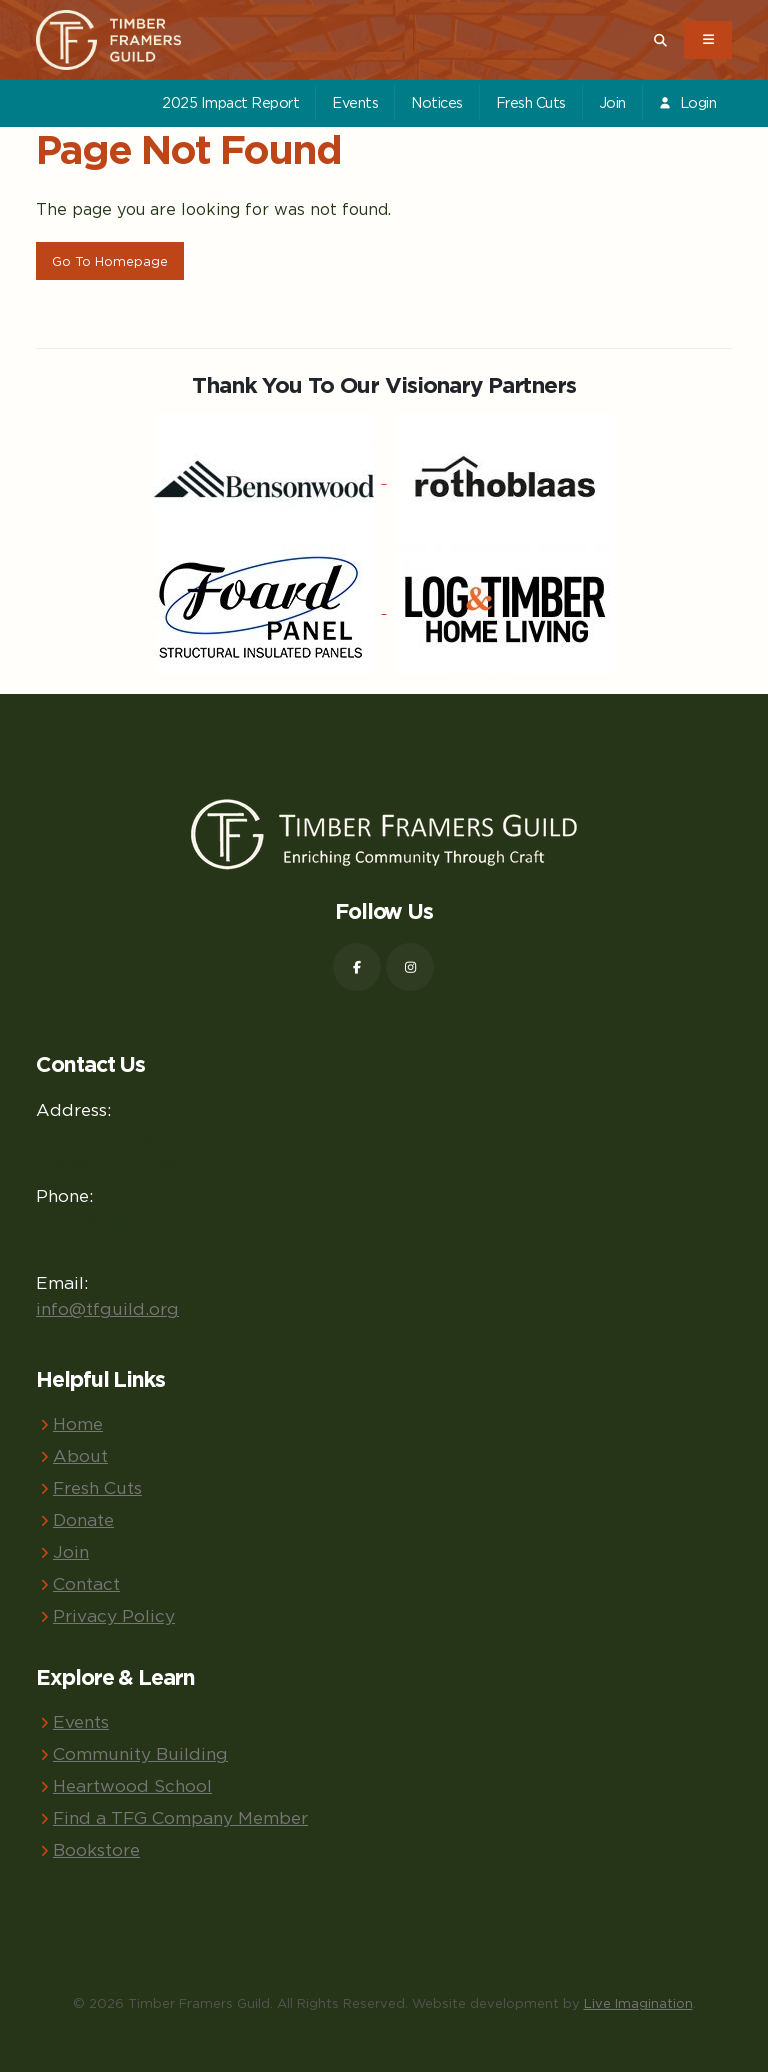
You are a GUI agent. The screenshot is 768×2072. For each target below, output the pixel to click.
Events (355, 102)
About (80, 1455)
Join (612, 102)
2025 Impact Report (230, 102)
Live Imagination (638, 2003)
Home (78, 1423)
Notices (437, 102)
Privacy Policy (114, 1615)
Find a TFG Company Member (180, 1817)
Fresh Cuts (531, 102)
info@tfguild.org (107, 1308)
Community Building (140, 1753)
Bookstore (96, 1849)
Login (687, 102)
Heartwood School (132, 1785)
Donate (83, 1519)
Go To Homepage (110, 261)
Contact (86, 1583)
